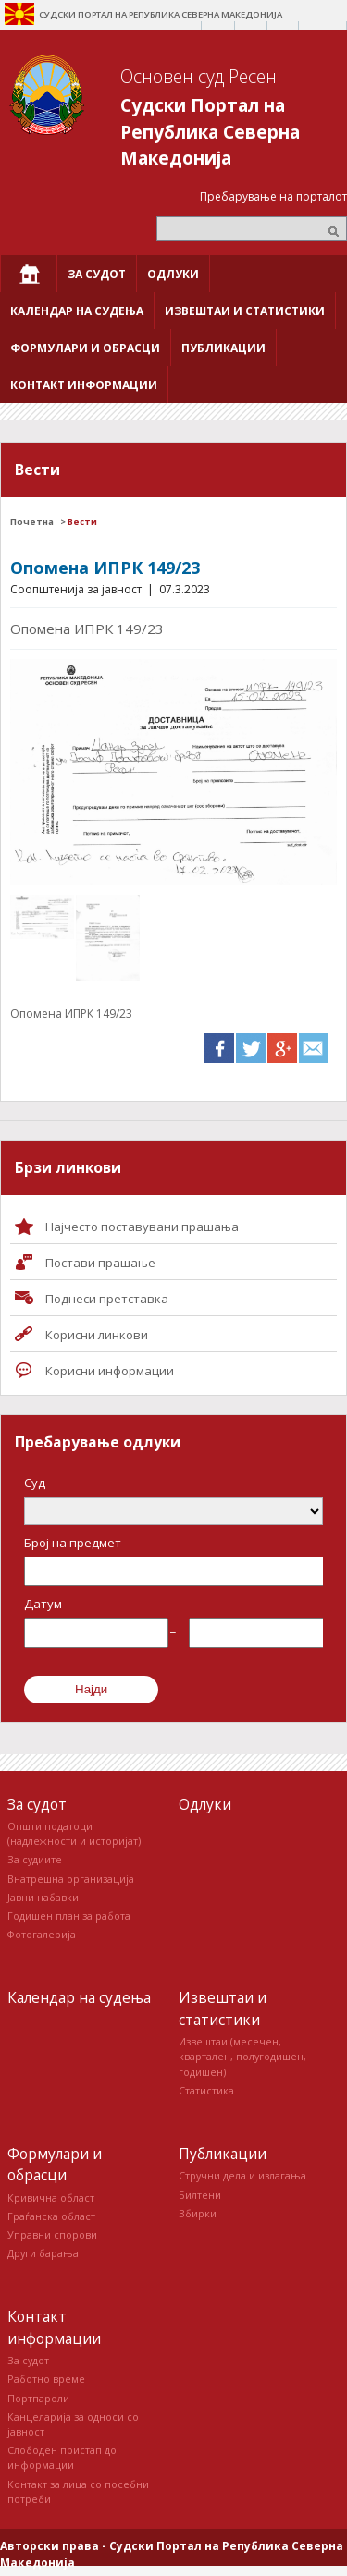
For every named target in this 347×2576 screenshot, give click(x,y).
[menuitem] (28, 273)
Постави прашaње (100, 1262)
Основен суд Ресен (198, 76)
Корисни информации (109, 1370)
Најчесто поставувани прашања (142, 1226)
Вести (82, 522)
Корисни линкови (96, 1334)
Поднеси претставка (106, 1298)
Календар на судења (79, 1997)
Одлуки (205, 1804)
